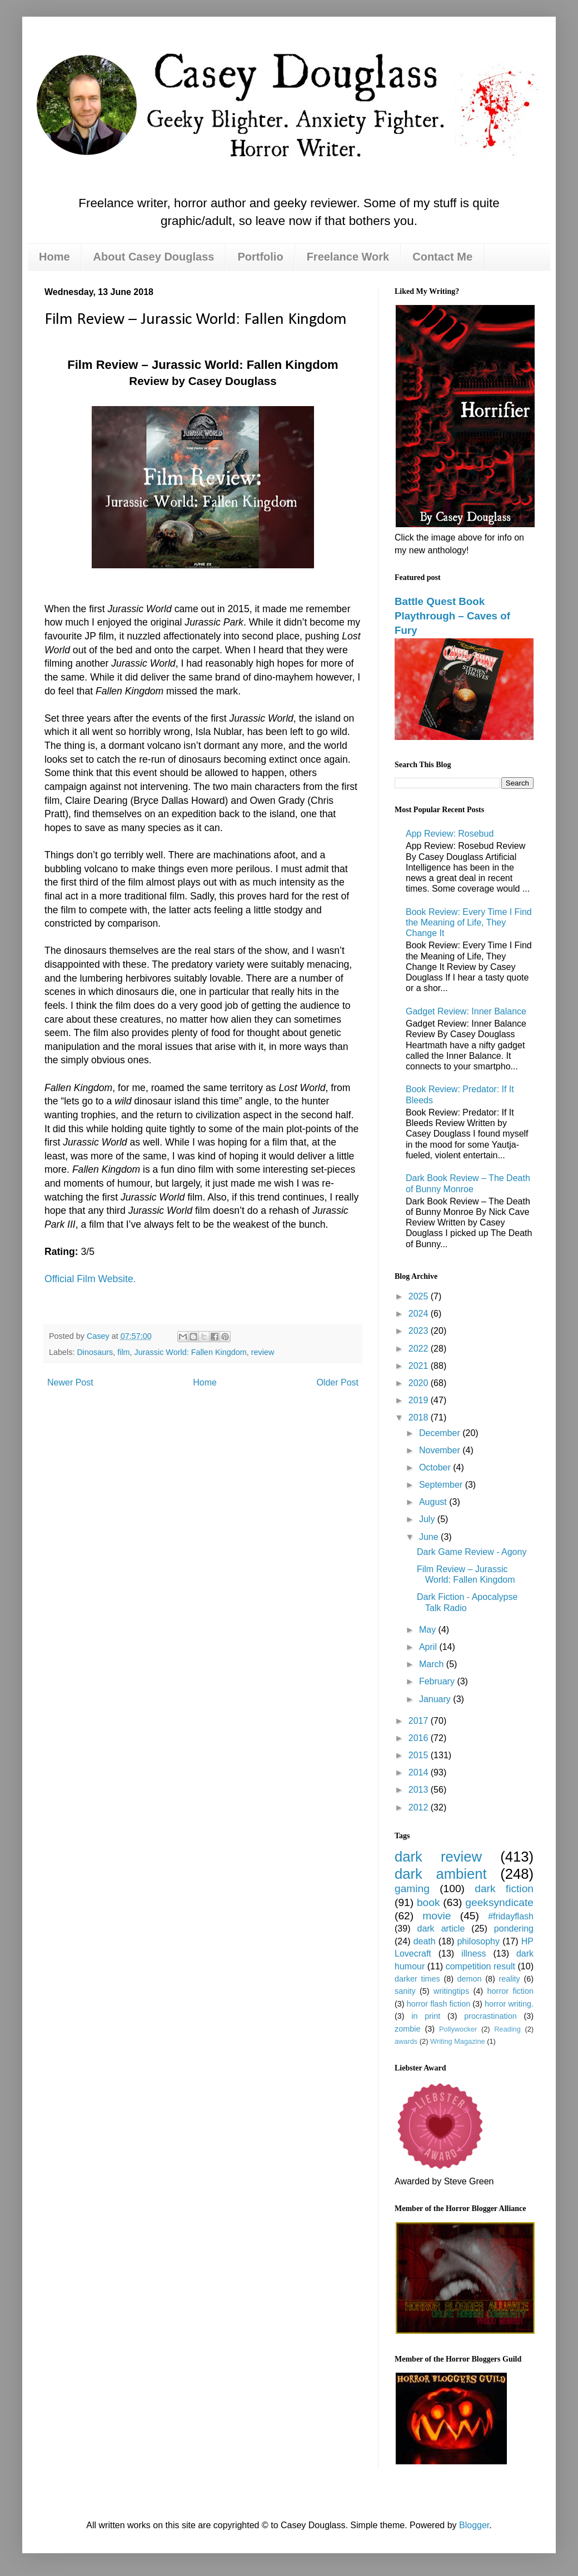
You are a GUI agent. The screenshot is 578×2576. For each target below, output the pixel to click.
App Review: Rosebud (450, 833)
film (123, 1352)
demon (469, 1978)
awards (406, 2041)
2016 (419, 1738)
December (440, 1433)
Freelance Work (348, 257)
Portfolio (260, 257)
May (429, 1629)
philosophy (478, 1941)
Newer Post (70, 1382)
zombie (407, 2028)
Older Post (337, 1382)
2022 (419, 1348)
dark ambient (441, 1874)
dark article (441, 1928)
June (430, 1537)
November (440, 1450)
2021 (419, 1365)
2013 (419, 1789)
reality (509, 1978)
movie (436, 1916)
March (432, 1664)
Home (54, 257)
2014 (419, 1772)
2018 (419, 1417)
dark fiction (504, 1888)
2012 (419, 1807)
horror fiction (510, 1991)
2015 (419, 1755)
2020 (419, 1383)
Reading (507, 2029)
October (436, 1467)
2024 (419, 1313)
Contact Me (442, 257)
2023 (419, 1330)
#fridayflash (511, 1916)
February (438, 1681)
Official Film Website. (90, 1278)
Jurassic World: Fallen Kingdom (190, 1352)
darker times (417, 1978)
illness (473, 1953)
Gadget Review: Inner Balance (466, 1011)
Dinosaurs (95, 1352)
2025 (419, 1296)
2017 (419, 1720)
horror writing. (509, 2003)
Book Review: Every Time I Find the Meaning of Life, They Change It (469, 922)
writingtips (451, 1991)
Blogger (474, 2525)
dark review (438, 1856)
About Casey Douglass (154, 257)
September (442, 1484)
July (428, 1519)
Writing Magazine (457, 2041)
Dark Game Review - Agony (471, 1552)
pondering (514, 1928)
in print (425, 2016)
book (428, 1902)
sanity (405, 1991)
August (434, 1502)
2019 (419, 1400)
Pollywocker (458, 2029)
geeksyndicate (499, 1902)
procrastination (490, 2016)
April (429, 1647)
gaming (412, 1888)
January (436, 1699)
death (424, 1941)
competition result (480, 1966)
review (263, 1352)
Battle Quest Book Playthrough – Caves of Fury (452, 616)
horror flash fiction (439, 2003)
